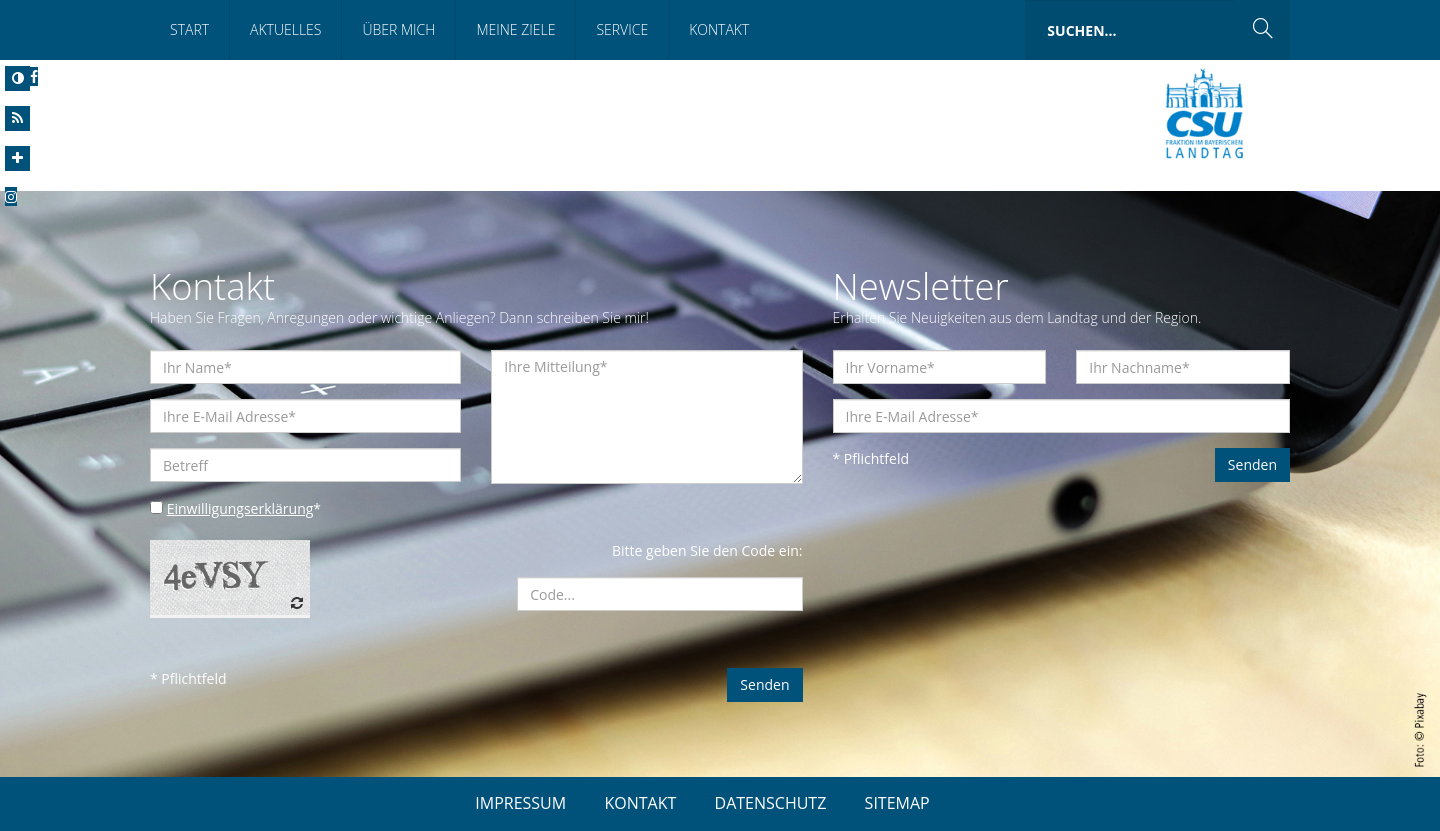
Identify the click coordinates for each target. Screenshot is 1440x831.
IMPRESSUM (520, 803)
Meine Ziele (515, 29)
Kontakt (719, 29)
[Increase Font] (17, 158)
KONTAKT (640, 803)
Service (622, 29)
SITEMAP (897, 803)
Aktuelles (285, 29)
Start (189, 29)
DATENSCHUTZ (771, 803)
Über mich (398, 29)
